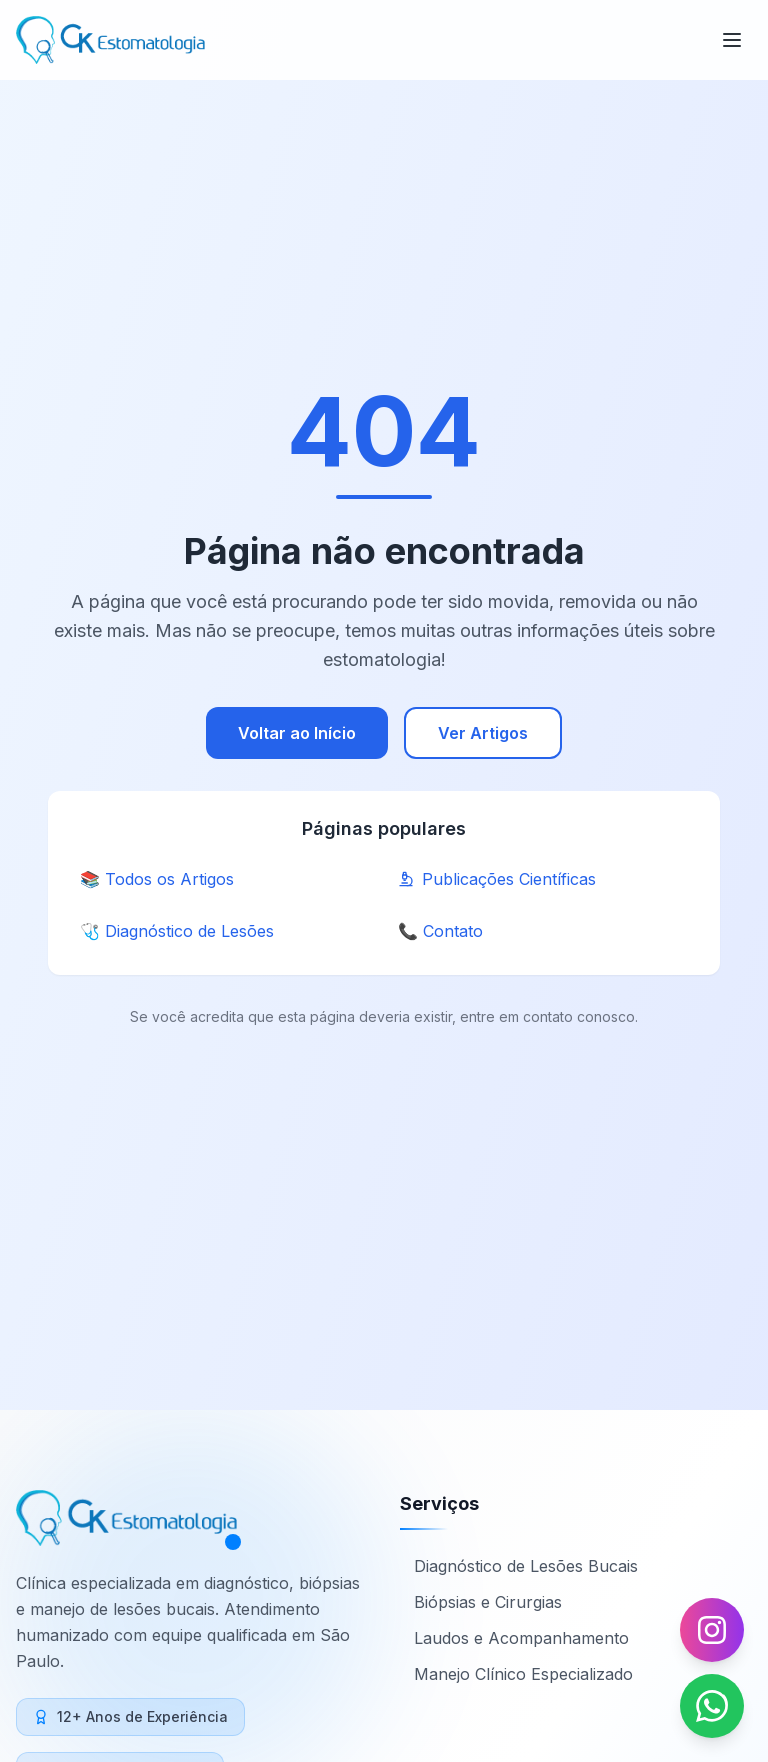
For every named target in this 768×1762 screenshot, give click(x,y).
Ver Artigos (483, 733)
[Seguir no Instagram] (712, 1630)
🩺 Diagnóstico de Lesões (177, 931)
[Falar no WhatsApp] (712, 1706)
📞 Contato (440, 931)
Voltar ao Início (297, 733)
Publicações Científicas (497, 879)
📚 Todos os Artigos (157, 879)
